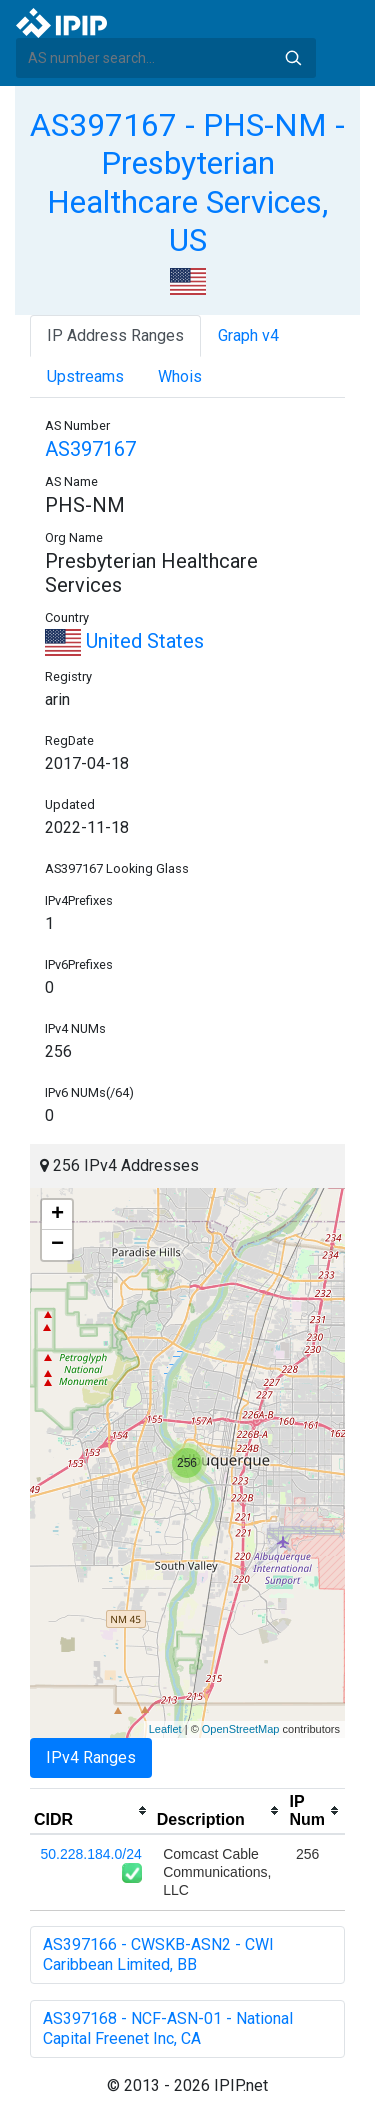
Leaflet (165, 1729)
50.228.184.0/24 (91, 1854)
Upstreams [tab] (85, 376)
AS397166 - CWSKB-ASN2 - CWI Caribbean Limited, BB (158, 1954)
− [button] (57, 1245)
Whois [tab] (180, 376)
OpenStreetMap (241, 1729)
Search (293, 58)
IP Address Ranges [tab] (115, 335)
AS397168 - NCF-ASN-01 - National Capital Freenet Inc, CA (168, 2028)
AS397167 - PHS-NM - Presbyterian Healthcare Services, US (187, 182)
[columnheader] (91, 1811)
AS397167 (90, 449)
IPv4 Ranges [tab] (91, 1757)
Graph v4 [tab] (248, 335)
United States (124, 641)
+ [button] (57, 1215)
